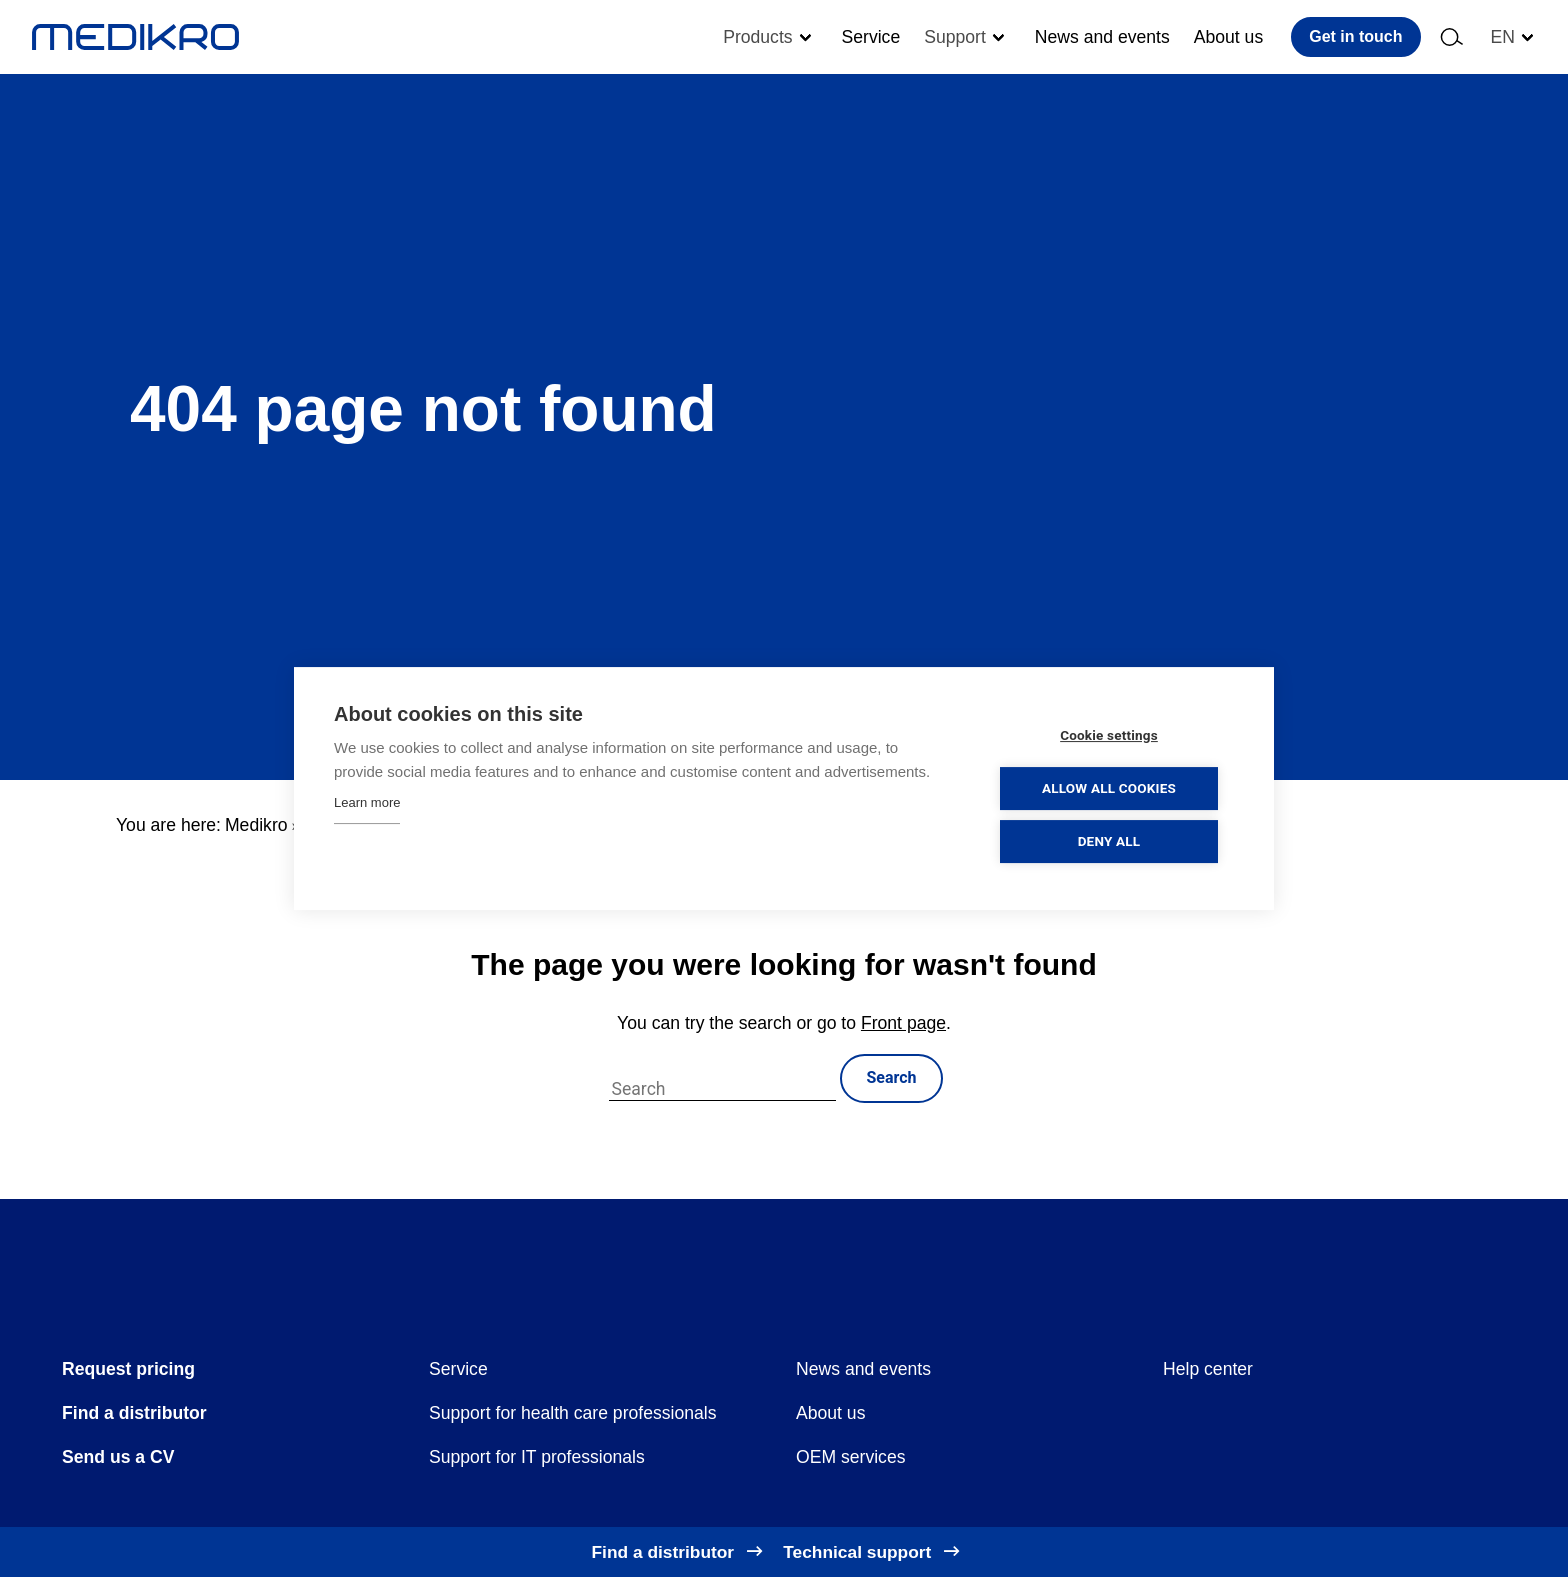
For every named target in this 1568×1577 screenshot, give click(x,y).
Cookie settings (1114, 735)
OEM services (851, 1457)
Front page (903, 1023)
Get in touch (1355, 36)
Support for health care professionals (573, 1413)
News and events (1102, 37)
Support (955, 37)
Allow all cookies (1113, 788)
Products (757, 37)
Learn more (367, 802)
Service (871, 37)
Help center (1208, 1369)
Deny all (1113, 841)
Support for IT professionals (537, 1457)
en (1503, 37)
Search (891, 1077)
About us (1228, 37)
